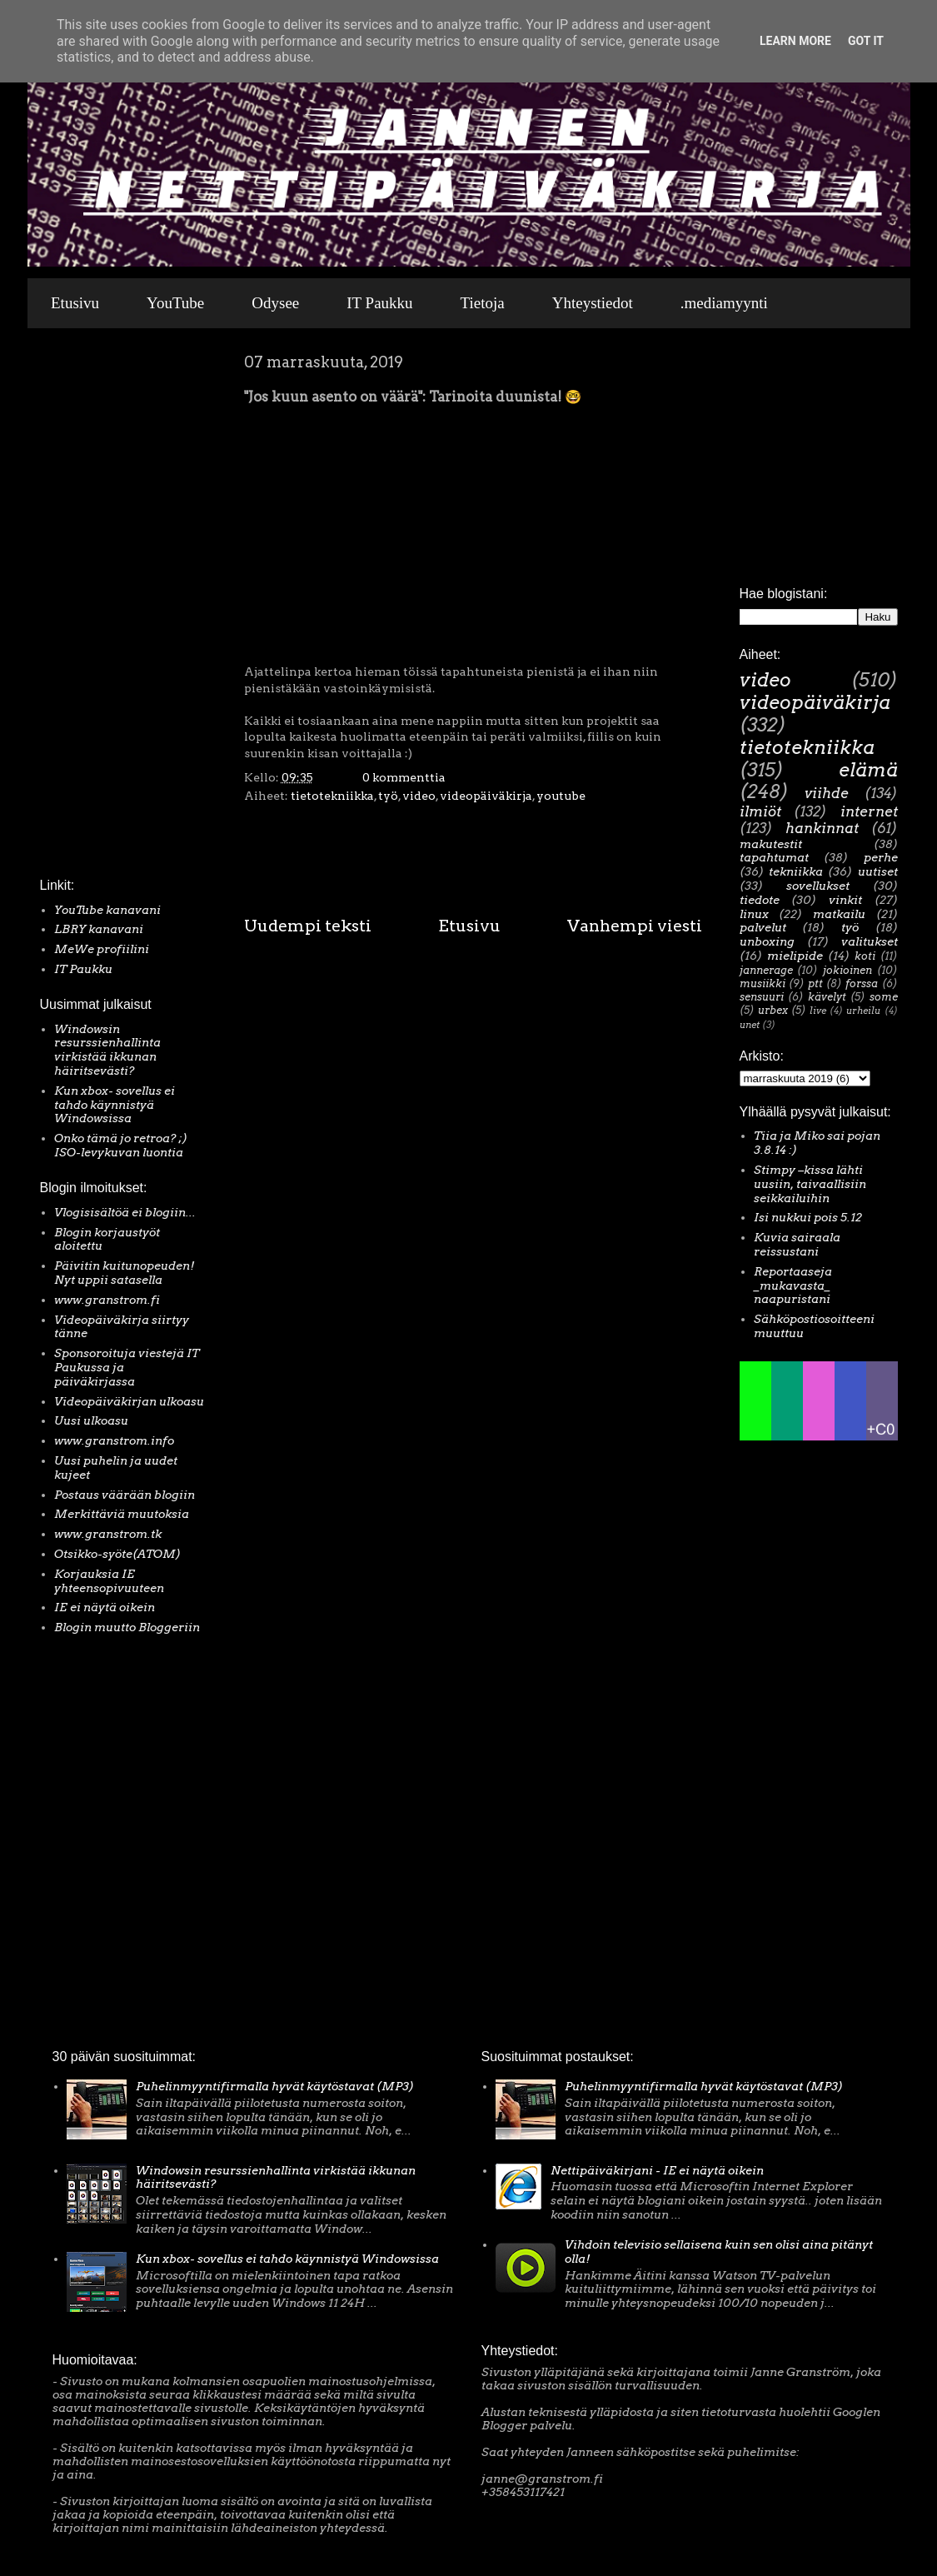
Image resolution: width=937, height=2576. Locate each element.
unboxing (767, 941)
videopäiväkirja (486, 795)
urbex (773, 1010)
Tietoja (483, 303)
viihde (827, 793)
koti (865, 956)
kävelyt (827, 997)
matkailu (839, 914)
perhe (881, 857)
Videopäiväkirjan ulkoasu (129, 1401)
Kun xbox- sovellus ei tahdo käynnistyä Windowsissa (114, 1105)
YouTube (175, 303)
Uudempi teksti (307, 926)
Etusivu (75, 303)
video (419, 795)
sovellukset (818, 885)
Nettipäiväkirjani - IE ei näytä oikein (657, 2170)
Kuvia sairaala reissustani (797, 1244)
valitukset (869, 941)
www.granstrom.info (114, 1440)
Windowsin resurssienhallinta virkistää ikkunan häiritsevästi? (107, 1049)
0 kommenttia (404, 777)
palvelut (763, 927)
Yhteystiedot (592, 303)
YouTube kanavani (107, 909)
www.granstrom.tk (108, 1533)
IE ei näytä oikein (104, 1607)
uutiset (878, 871)
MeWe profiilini (101, 949)
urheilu (863, 1010)
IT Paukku (379, 303)
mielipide (795, 955)
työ (388, 795)
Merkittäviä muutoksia (121, 1513)
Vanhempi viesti (634, 926)
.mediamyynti (724, 303)
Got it (866, 40)
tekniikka (796, 871)
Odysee (275, 303)
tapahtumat (774, 857)
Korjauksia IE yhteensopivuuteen (109, 1581)
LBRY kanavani (98, 929)
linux (754, 914)
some (884, 997)
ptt (815, 983)
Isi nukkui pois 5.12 (808, 1217)
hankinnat (822, 828)
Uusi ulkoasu (91, 1420)
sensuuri (762, 997)
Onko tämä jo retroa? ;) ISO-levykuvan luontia (120, 1145)
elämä (868, 769)
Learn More (795, 40)
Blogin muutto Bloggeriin (127, 1627)
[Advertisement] (90, 607)
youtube (561, 795)
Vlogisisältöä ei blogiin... (125, 1212)
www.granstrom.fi (107, 1299)
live (818, 1010)
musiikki (762, 983)
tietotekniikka (332, 795)
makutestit (771, 844)
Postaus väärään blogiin (124, 1494)
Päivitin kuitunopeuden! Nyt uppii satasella (124, 1272)
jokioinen (847, 970)
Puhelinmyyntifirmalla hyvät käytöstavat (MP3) (275, 2086)
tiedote (760, 899)
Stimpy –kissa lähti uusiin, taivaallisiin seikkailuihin (810, 1184)
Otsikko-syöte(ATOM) (117, 1553)
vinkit (845, 899)
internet (869, 811)
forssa (861, 983)
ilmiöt (760, 811)
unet (750, 1025)
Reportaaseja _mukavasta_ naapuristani (793, 1285)
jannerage (766, 970)
